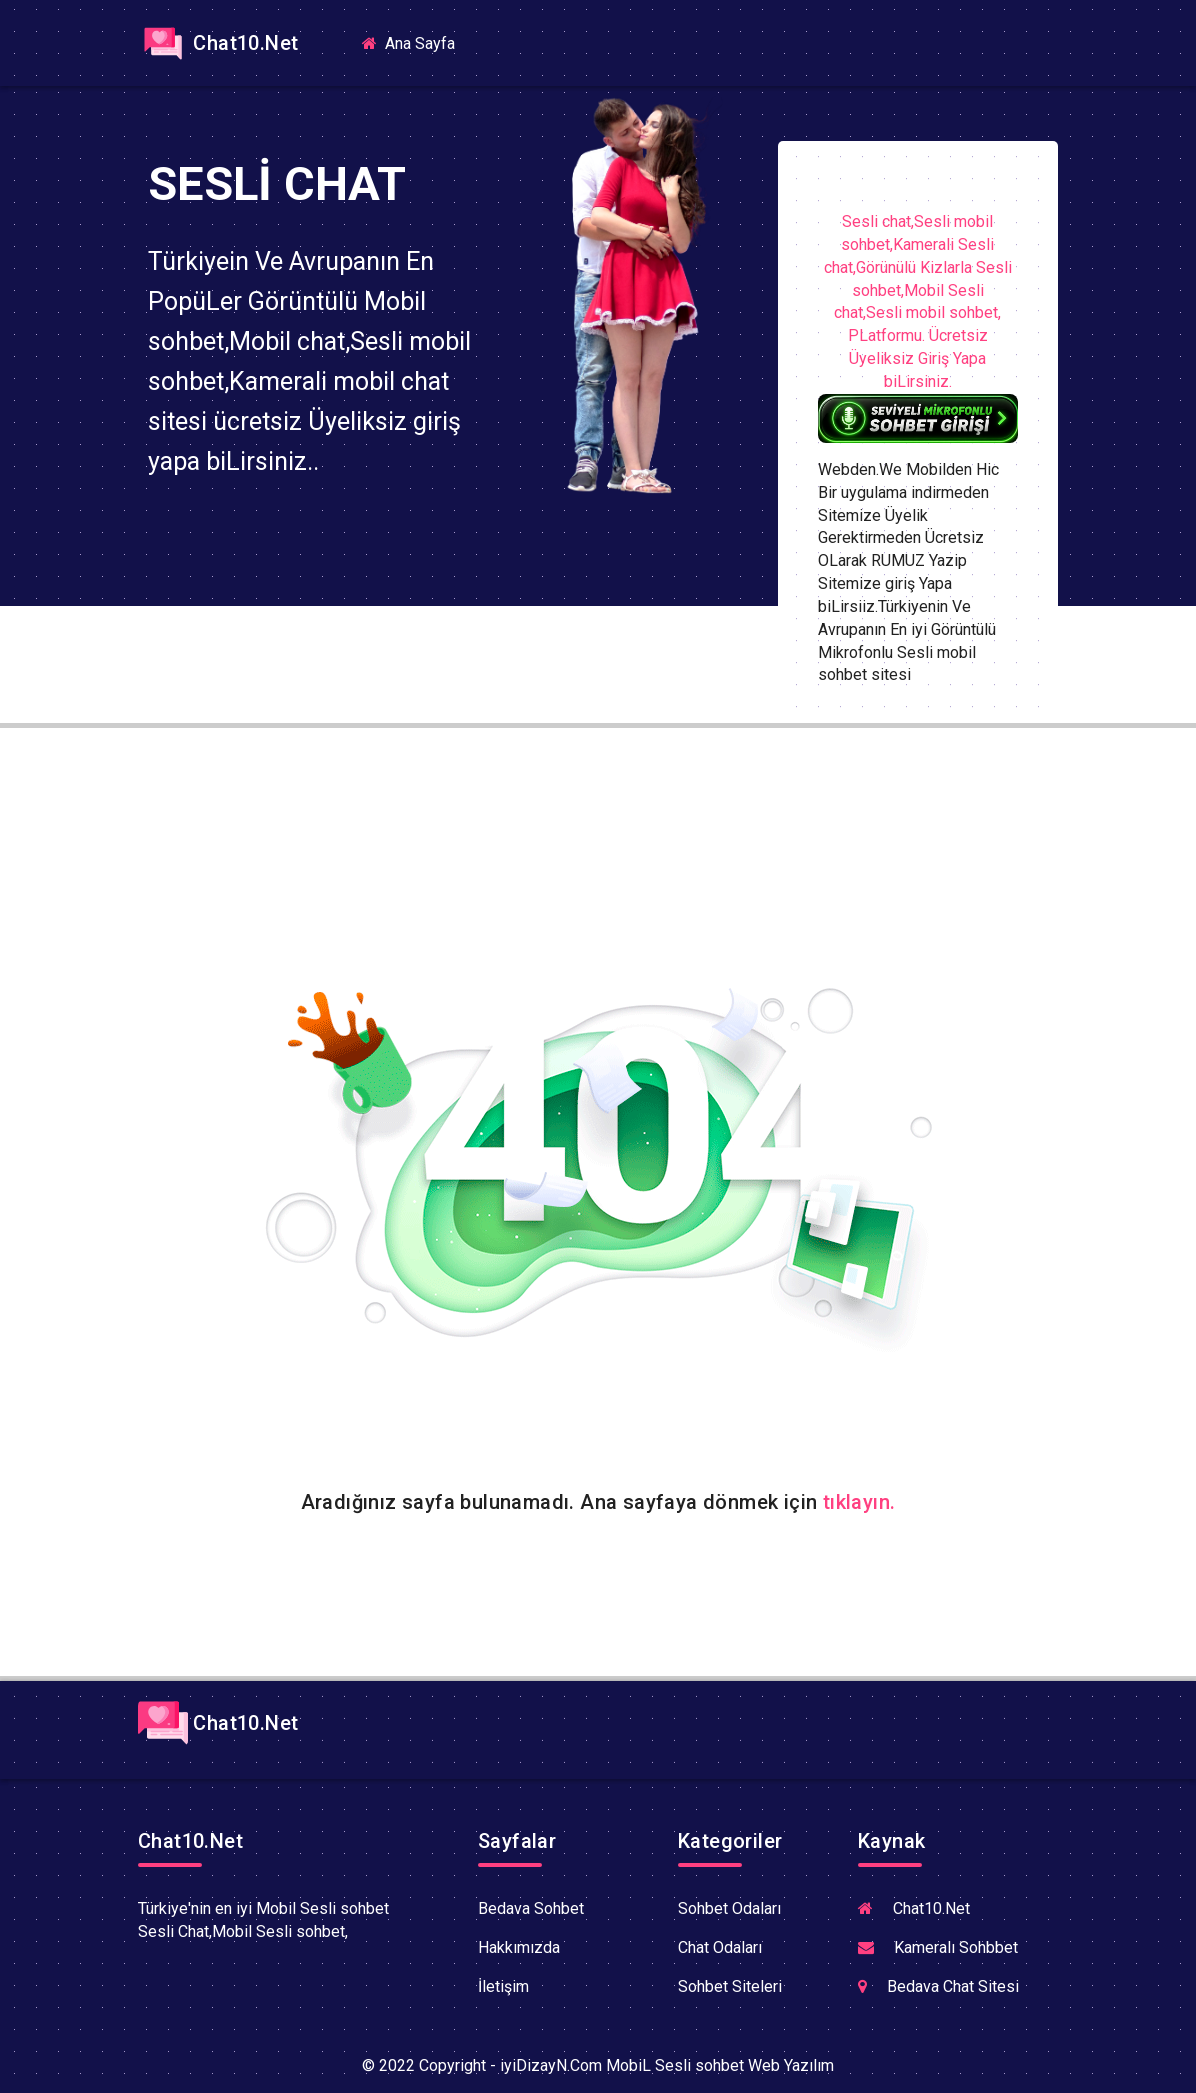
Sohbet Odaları (729, 1908)
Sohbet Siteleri (730, 1986)
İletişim (503, 1986)
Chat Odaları (720, 1947)
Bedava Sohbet (531, 1908)
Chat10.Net (218, 43)
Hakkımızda (519, 1947)
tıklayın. (859, 1502)
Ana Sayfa (416, 42)
